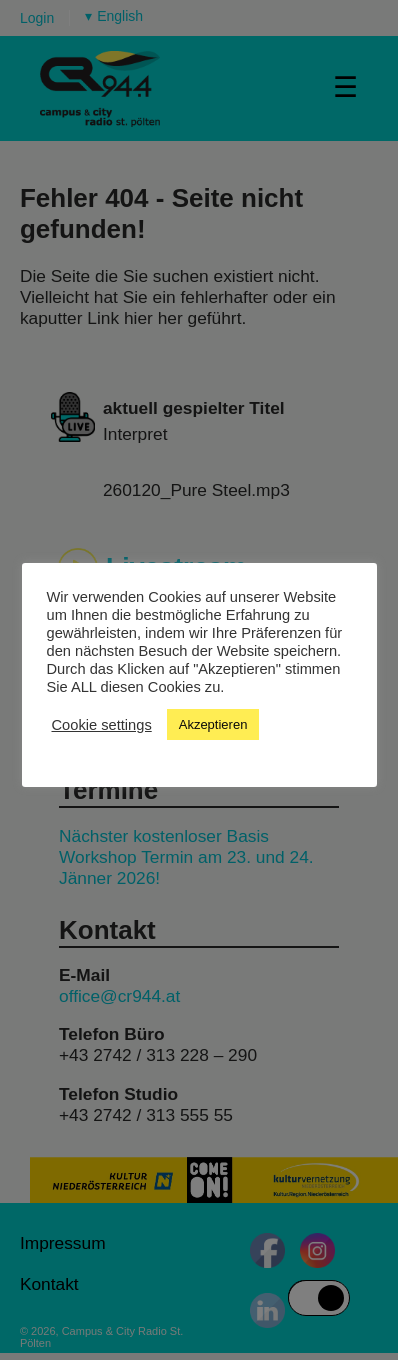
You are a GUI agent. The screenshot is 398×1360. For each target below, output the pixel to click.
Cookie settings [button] (102, 725)
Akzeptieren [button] (213, 724)
